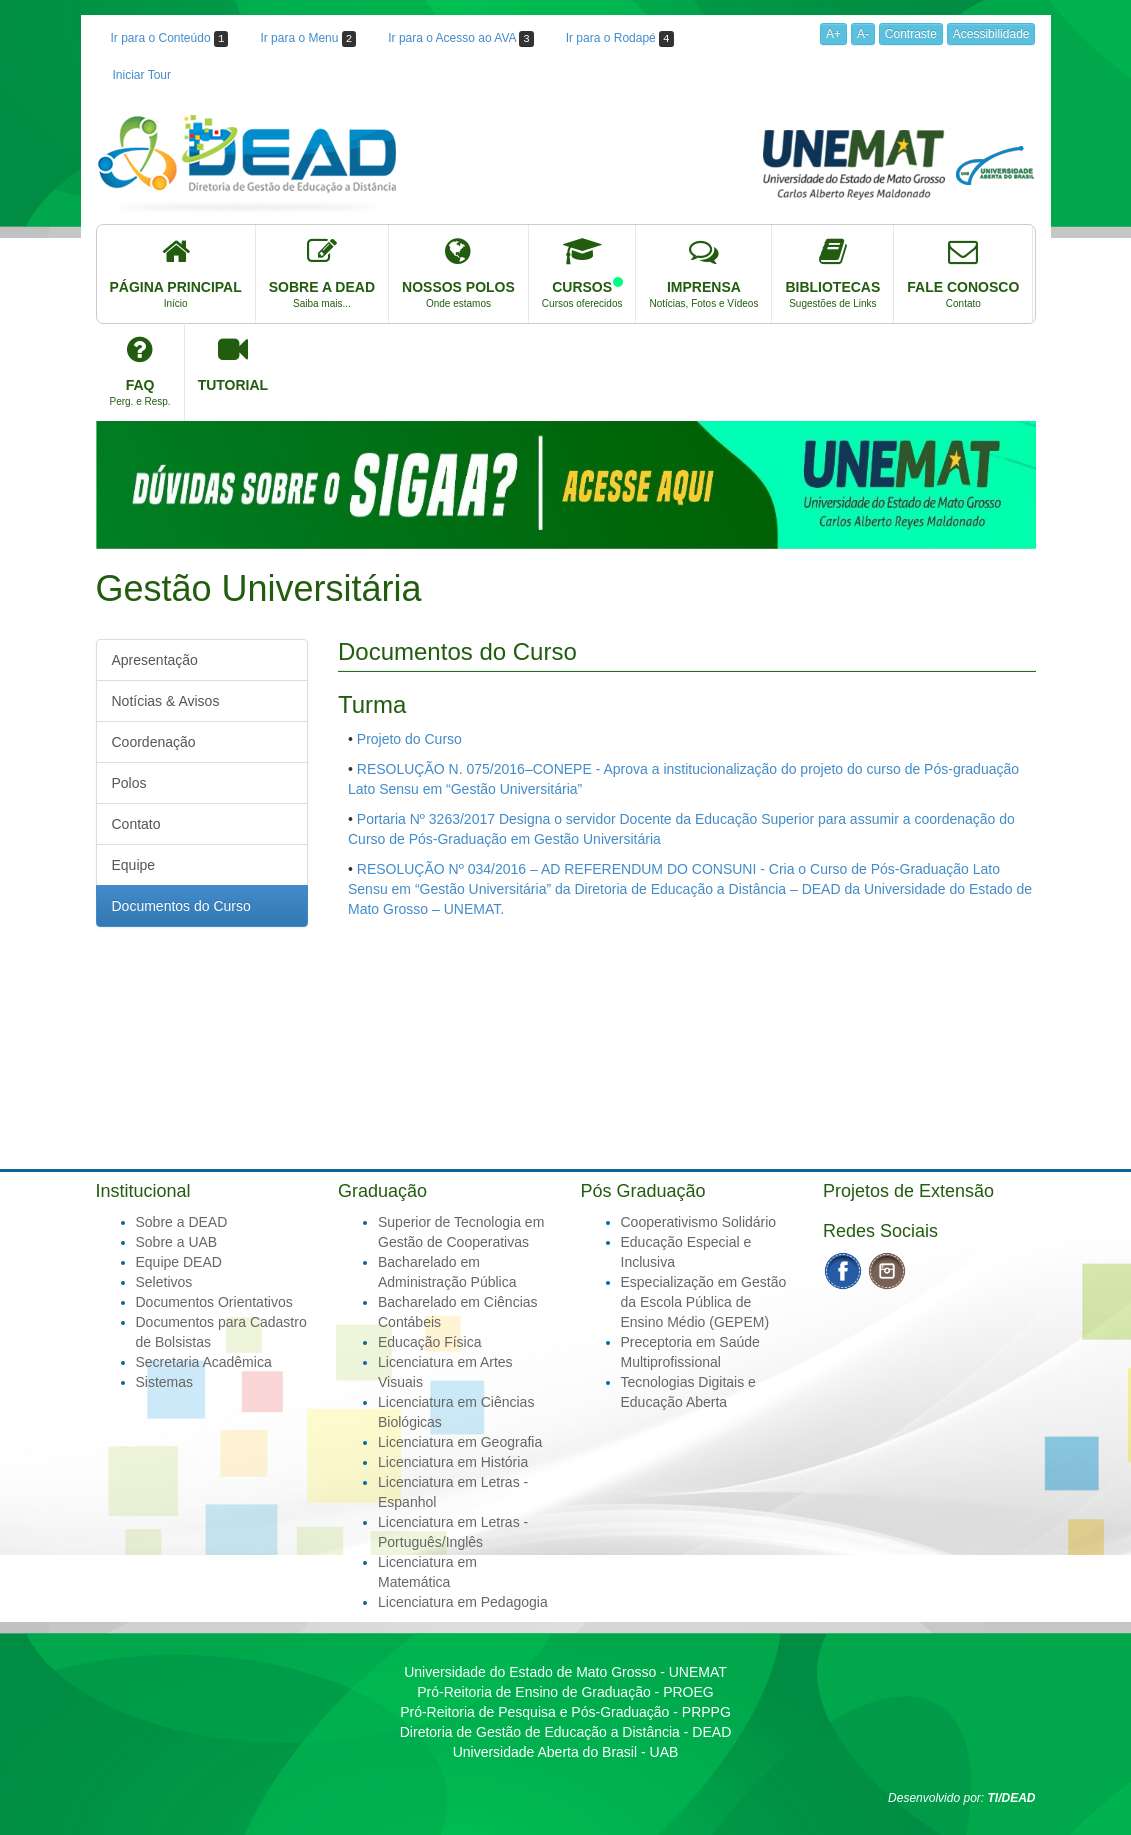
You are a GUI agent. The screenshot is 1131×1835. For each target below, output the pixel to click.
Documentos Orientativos (214, 1302)
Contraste (911, 34)
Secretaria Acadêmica (204, 1362)
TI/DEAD (1012, 1798)
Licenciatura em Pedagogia (463, 1602)
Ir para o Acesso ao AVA (460, 39)
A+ (833, 34)
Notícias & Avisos (166, 701)
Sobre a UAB (177, 1242)
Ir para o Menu (308, 39)
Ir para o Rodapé (620, 39)
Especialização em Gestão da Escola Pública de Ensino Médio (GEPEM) (704, 1302)
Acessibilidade (991, 34)
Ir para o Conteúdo (170, 39)
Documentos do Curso (181, 906)
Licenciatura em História (453, 1462)
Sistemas (165, 1382)
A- (863, 34)
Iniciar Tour (142, 75)
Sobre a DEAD (182, 1222)
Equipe (134, 865)
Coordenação (154, 742)
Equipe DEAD (179, 1262)
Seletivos (164, 1282)
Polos (129, 783)
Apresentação (155, 660)
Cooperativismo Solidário (699, 1222)
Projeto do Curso (409, 739)
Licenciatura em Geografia (460, 1442)
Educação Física (430, 1342)
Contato (136, 824)
